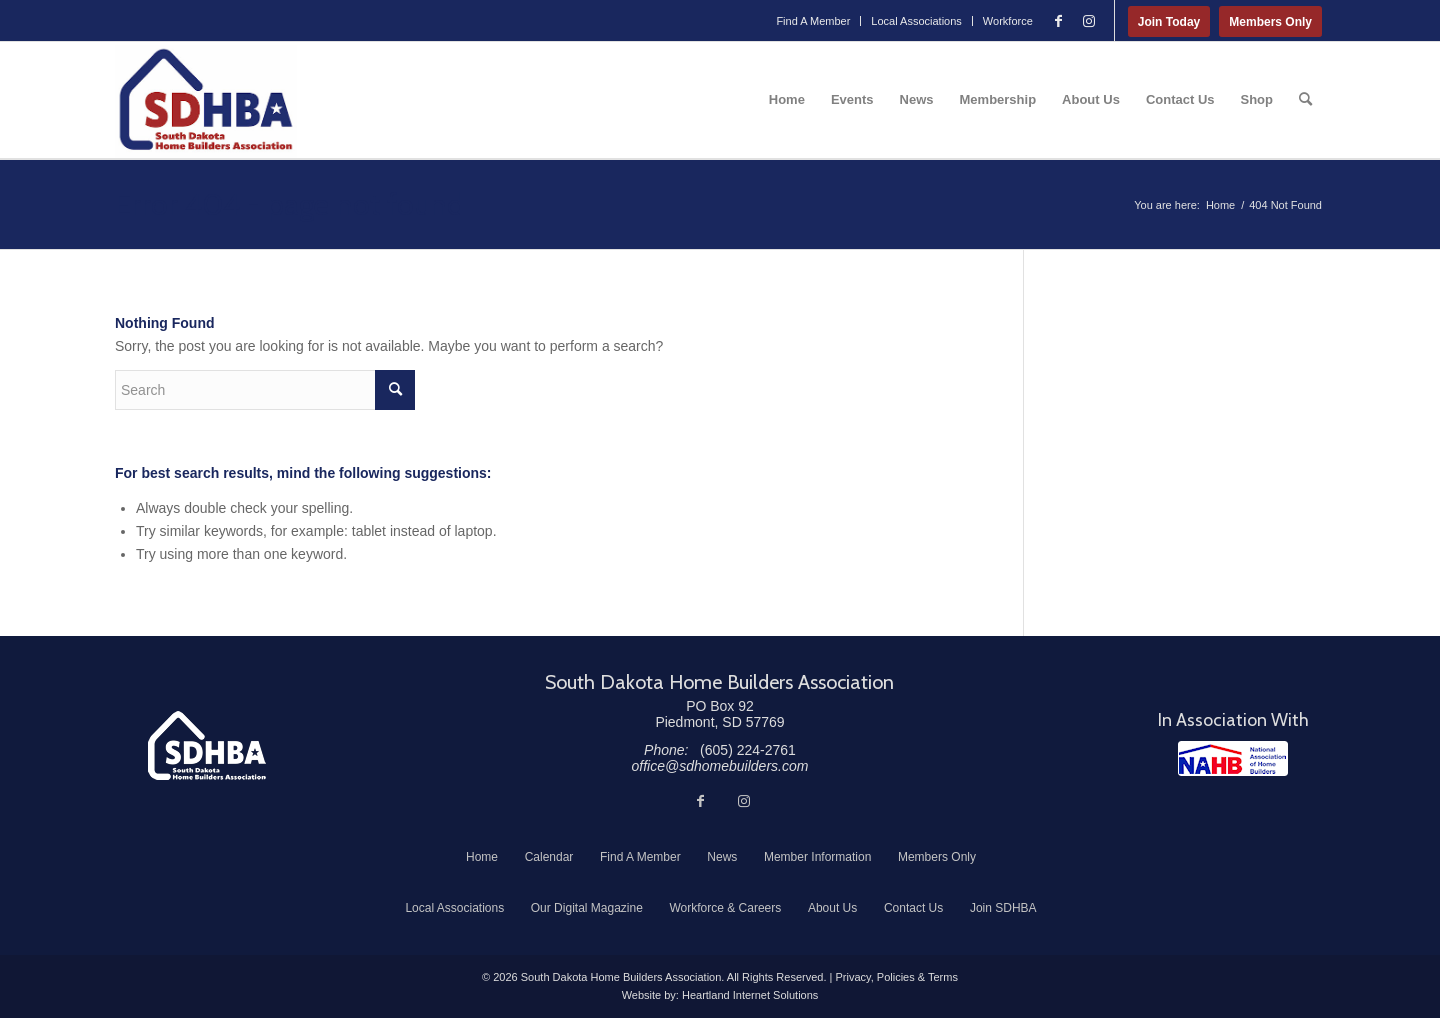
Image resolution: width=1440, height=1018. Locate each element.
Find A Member (813, 21)
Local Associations (916, 21)
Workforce (1008, 21)
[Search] (1305, 100)
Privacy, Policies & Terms (896, 977)
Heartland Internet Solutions (750, 995)
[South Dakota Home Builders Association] (206, 100)
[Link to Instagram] (1089, 21)
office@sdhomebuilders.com (720, 766)
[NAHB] (1233, 758)
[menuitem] (813, 21)
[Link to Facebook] (1059, 21)
